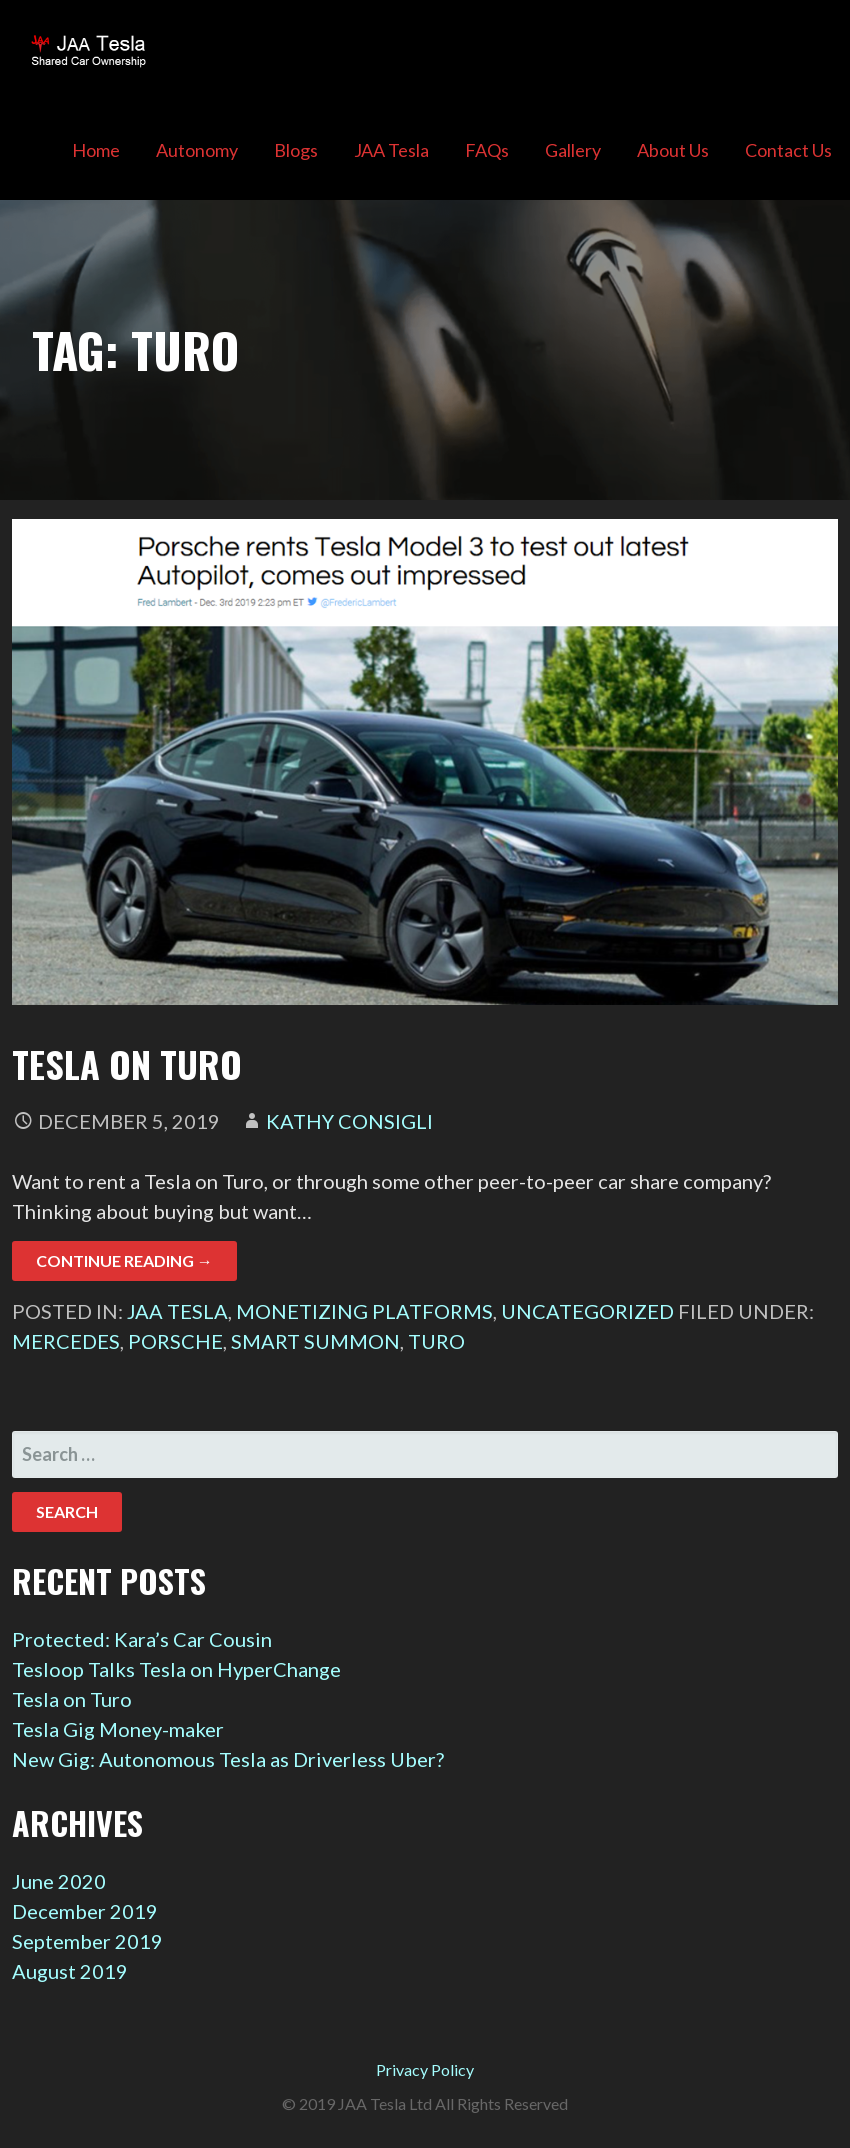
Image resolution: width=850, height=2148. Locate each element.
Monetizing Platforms (364, 1311)
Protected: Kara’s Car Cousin (142, 1639)
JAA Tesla (391, 150)
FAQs (487, 150)
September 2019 (87, 1941)
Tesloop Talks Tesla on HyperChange (176, 1669)
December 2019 (85, 1911)
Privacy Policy (425, 2069)
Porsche (175, 1341)
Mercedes (66, 1341)
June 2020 (59, 1881)
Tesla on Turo (127, 1063)
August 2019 (70, 1971)
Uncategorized (587, 1311)
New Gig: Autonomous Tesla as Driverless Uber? (228, 1759)
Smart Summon (315, 1341)
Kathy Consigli (349, 1121)
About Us (673, 150)
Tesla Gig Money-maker (118, 1729)
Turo (436, 1341)
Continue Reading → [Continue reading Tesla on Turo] (124, 1260)
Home (96, 150)
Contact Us (788, 150)
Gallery (573, 150)
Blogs (296, 150)
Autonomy (197, 150)
